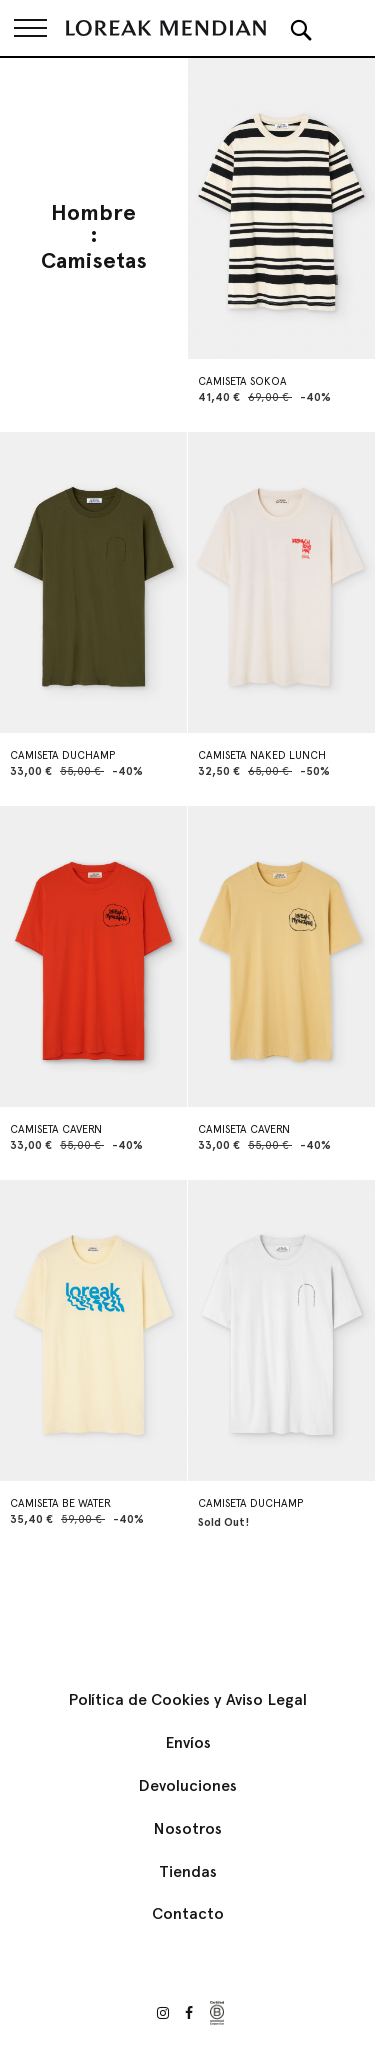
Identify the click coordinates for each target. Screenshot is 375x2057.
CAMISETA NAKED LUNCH (262, 755)
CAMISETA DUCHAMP (62, 755)
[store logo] (166, 28)
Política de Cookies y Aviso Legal (187, 1699)
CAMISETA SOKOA (242, 381)
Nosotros (187, 1828)
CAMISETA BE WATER (60, 1503)
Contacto (188, 1913)
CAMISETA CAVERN (56, 1129)
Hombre (93, 213)
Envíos (188, 1742)
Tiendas (188, 1871)
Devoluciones (187, 1785)
